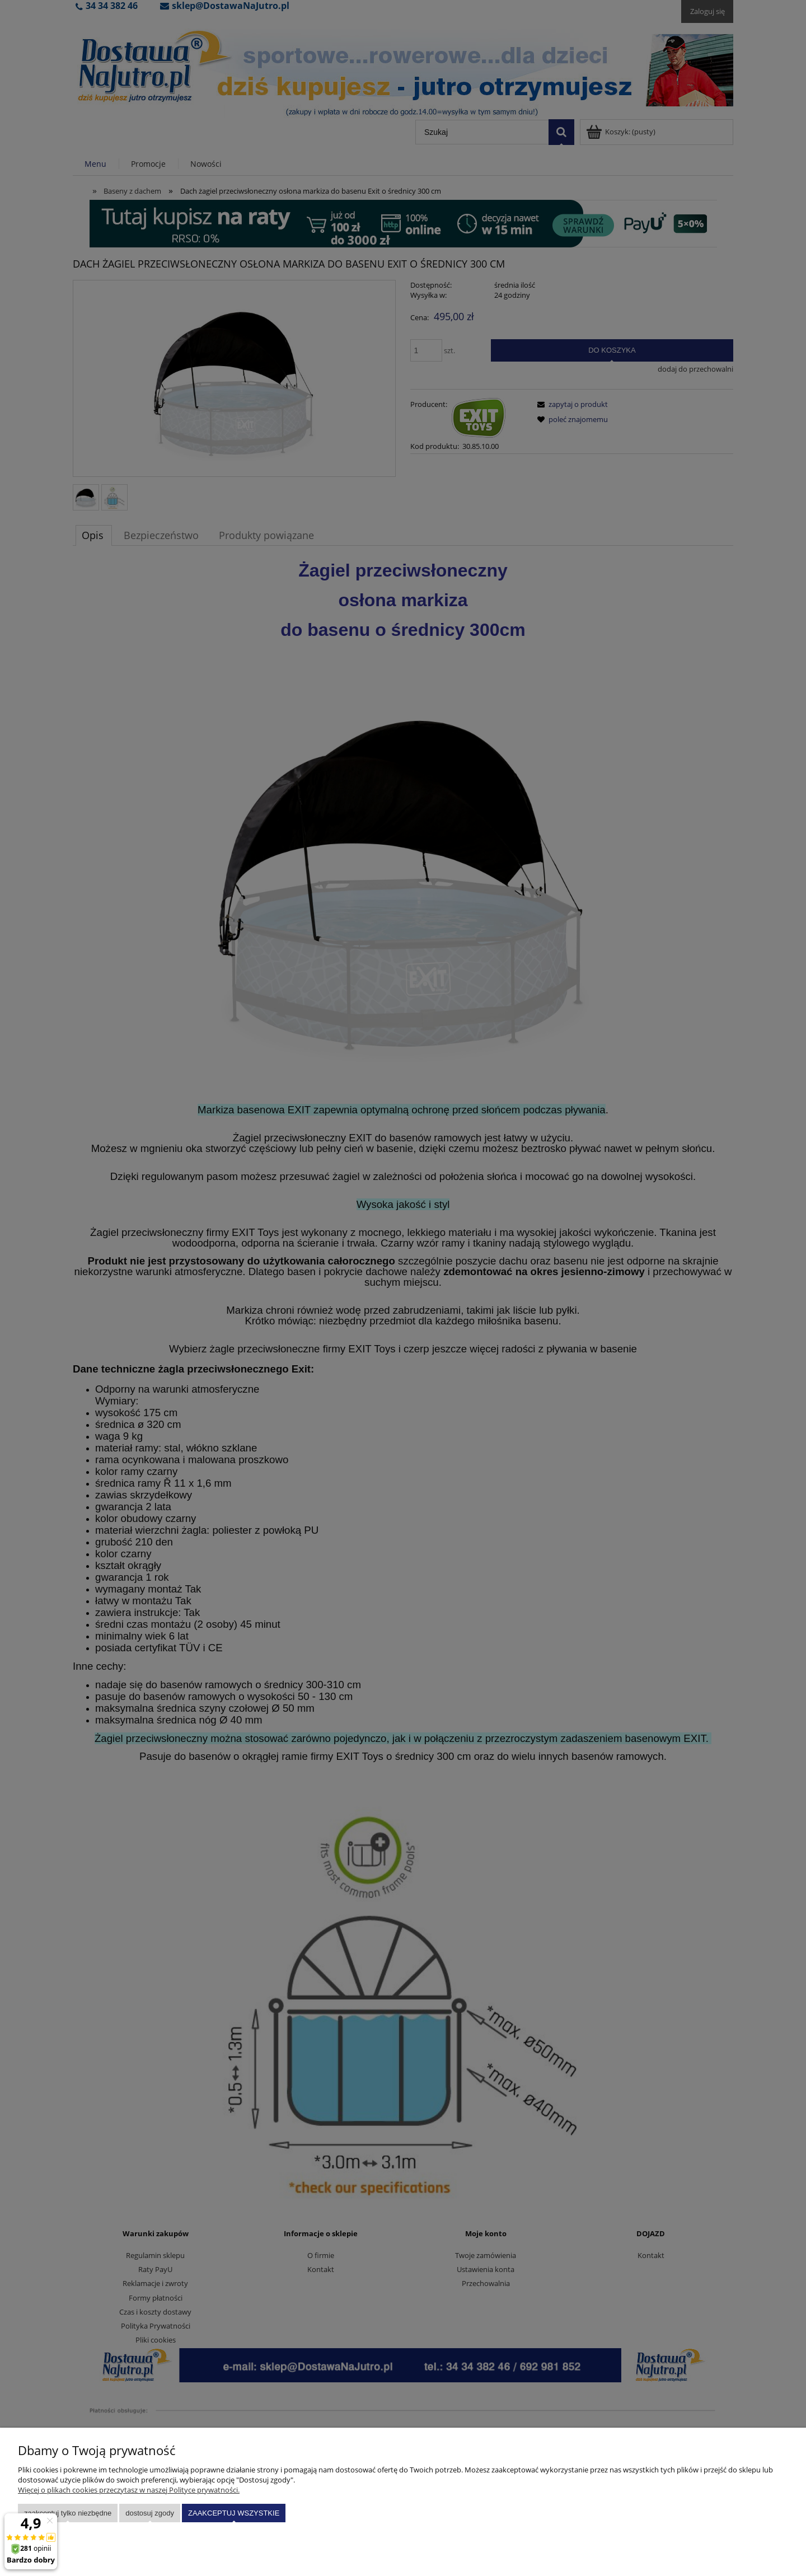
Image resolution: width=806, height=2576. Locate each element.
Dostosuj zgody (149, 2513)
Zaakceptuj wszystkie (233, 2513)
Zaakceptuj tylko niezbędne (67, 2513)
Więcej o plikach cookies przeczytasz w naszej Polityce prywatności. (129, 2490)
